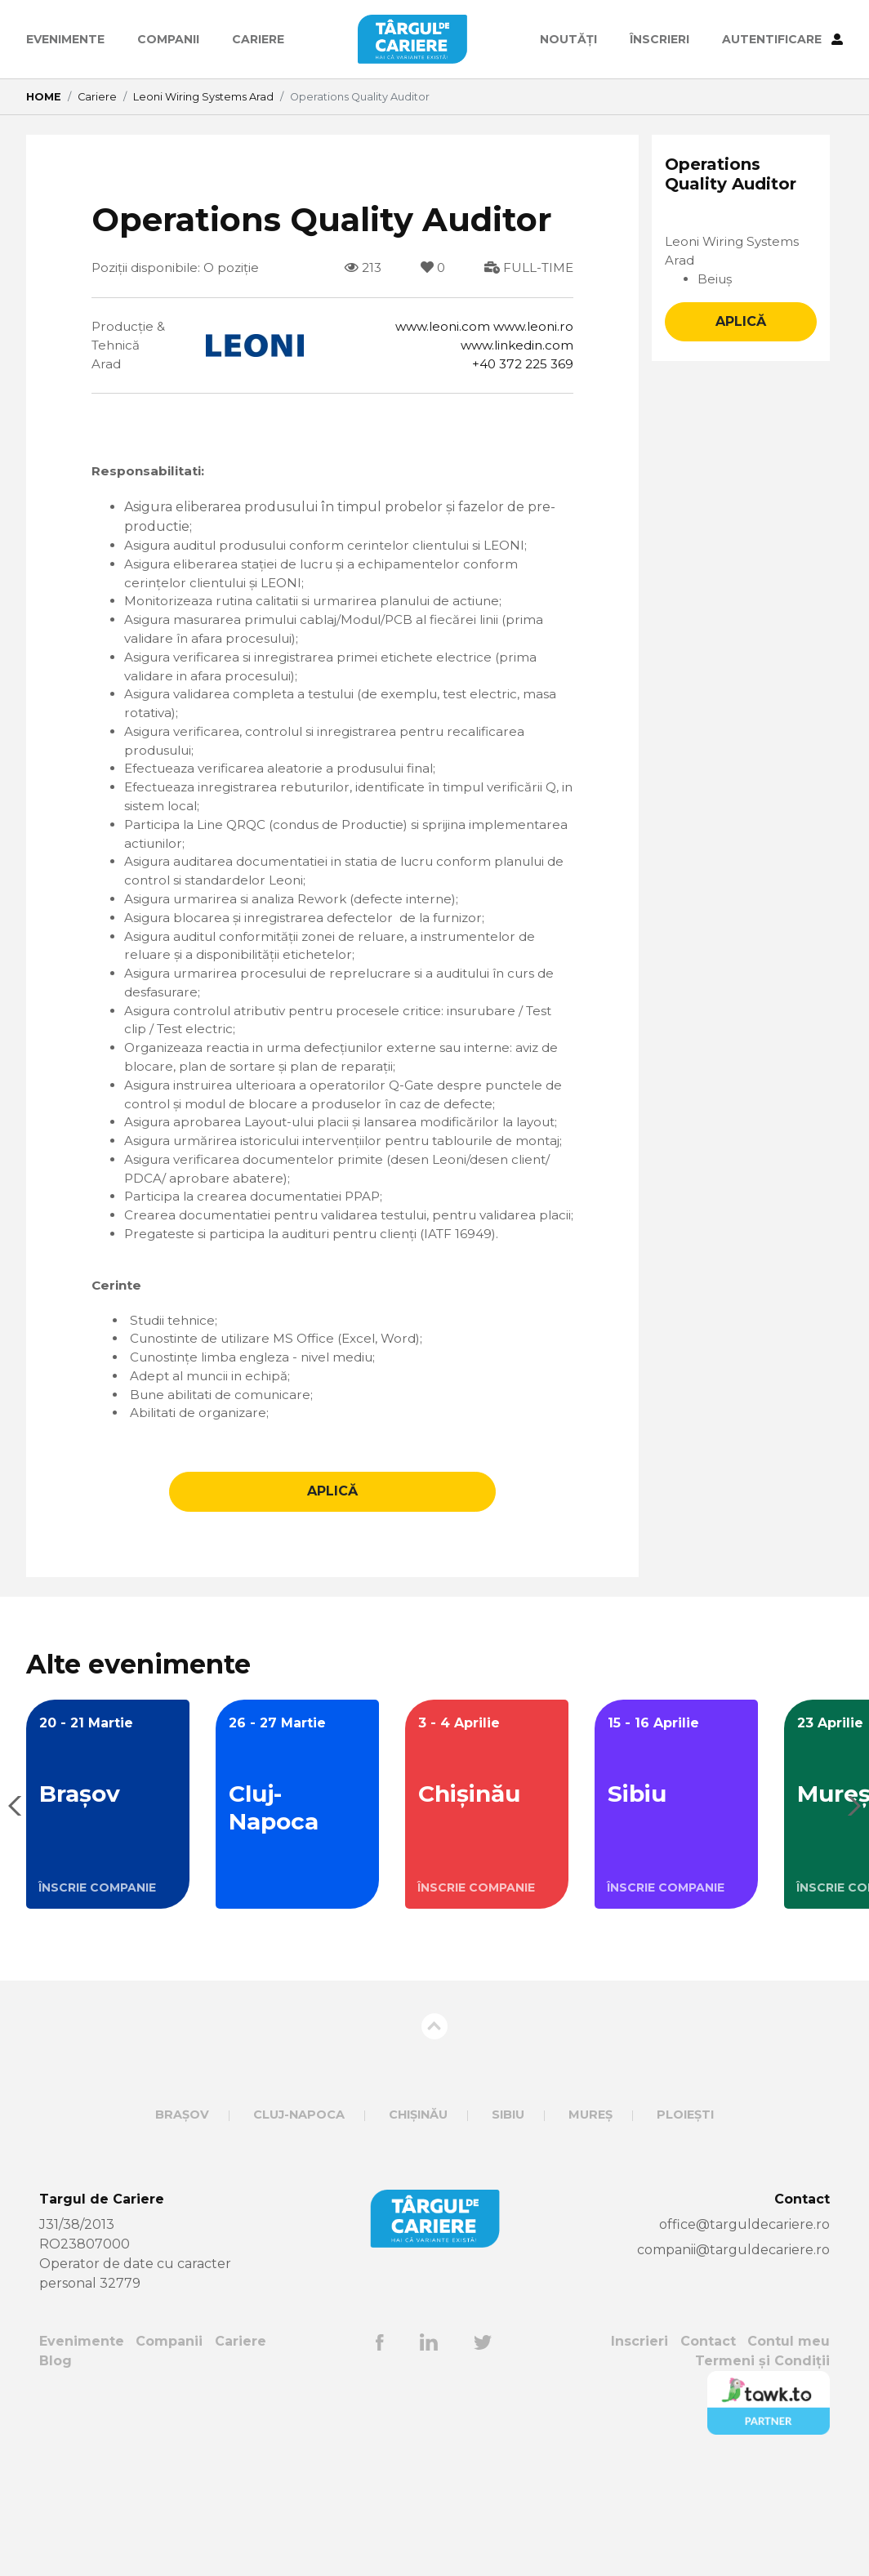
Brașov (182, 2223)
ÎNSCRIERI (659, 39)
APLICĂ (332, 1599)
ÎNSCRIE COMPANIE (97, 1996)
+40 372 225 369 (520, 367)
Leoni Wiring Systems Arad (203, 97)
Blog (55, 2469)
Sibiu (508, 2223)
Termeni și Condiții (762, 2469)
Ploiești (685, 2223)
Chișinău (418, 2223)
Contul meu (788, 2450)
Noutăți (568, 39)
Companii (168, 39)
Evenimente (65, 39)
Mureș (590, 2223)
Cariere (258, 39)
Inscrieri (639, 2450)
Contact (707, 2450)
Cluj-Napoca (299, 2223)
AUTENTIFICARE (782, 39)
